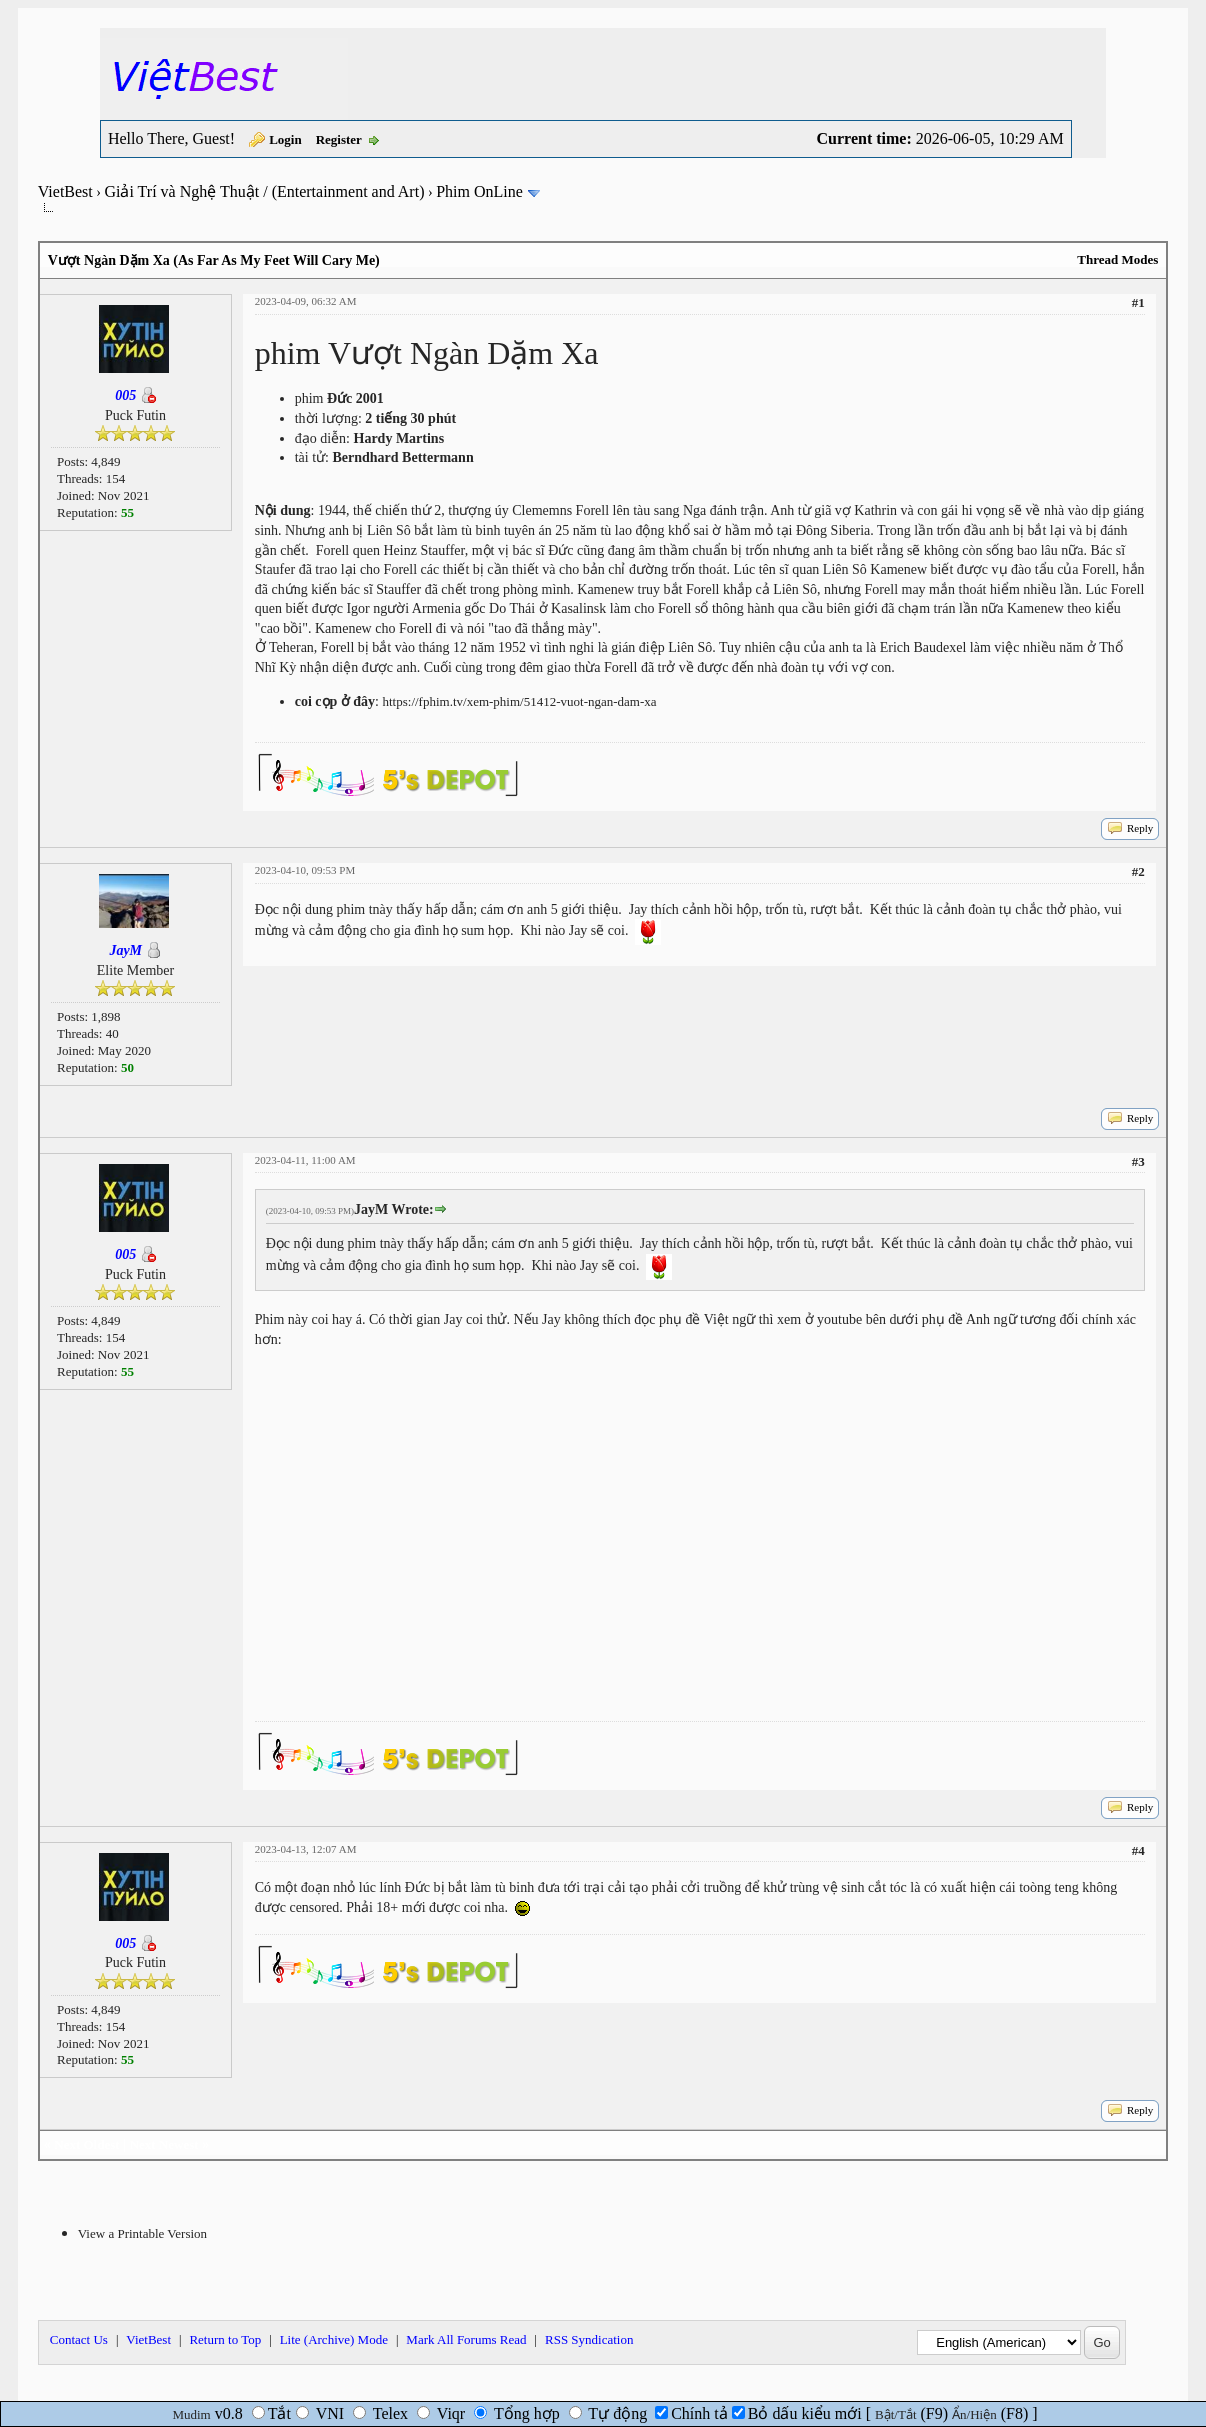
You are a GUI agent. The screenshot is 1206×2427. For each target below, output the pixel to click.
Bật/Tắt (895, 2414)
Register (339, 139)
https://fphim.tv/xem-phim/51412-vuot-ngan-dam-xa (520, 701)
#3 (1138, 1161)
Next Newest (164, 2144)
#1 (1138, 302)
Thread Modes (1117, 259)
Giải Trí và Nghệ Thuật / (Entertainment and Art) (264, 191)
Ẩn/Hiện (974, 2414)
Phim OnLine (479, 191)
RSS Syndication (589, 2339)
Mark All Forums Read (466, 2339)
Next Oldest (86, 2144)
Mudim (191, 2414)
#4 (1138, 1850)
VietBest (65, 191)
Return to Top (225, 2339)
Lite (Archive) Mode (334, 2339)
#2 (1138, 871)
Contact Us (79, 2339)
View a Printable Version (142, 2233)
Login (285, 139)
